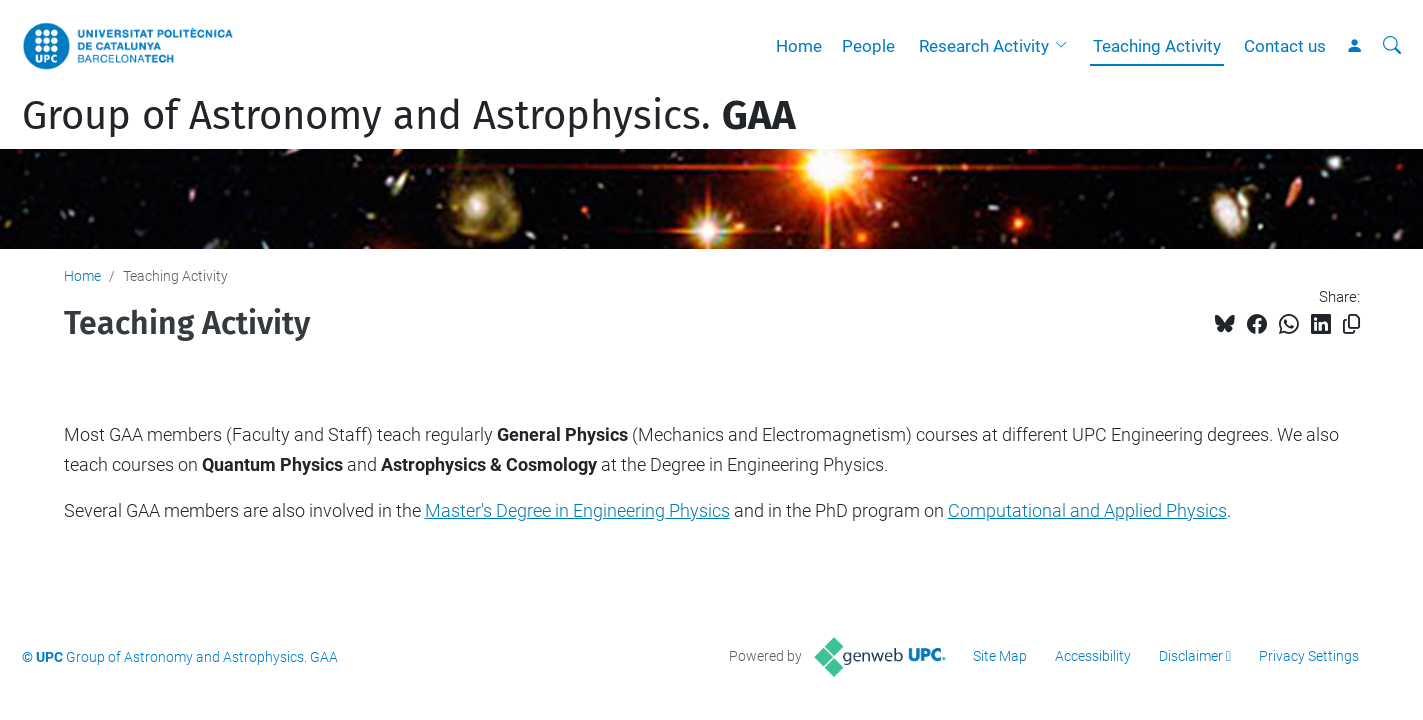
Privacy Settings (1309, 656)
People (868, 46)
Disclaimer (1191, 656)
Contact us (1285, 46)
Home (799, 46)
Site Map (1000, 656)
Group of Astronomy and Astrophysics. (409, 116)
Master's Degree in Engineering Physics (577, 510)
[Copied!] (1351, 324)
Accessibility (1093, 656)
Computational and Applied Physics (1087, 510)
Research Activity (984, 46)
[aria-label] (1392, 46)
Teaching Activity (1157, 46)
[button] (1066, 46)
